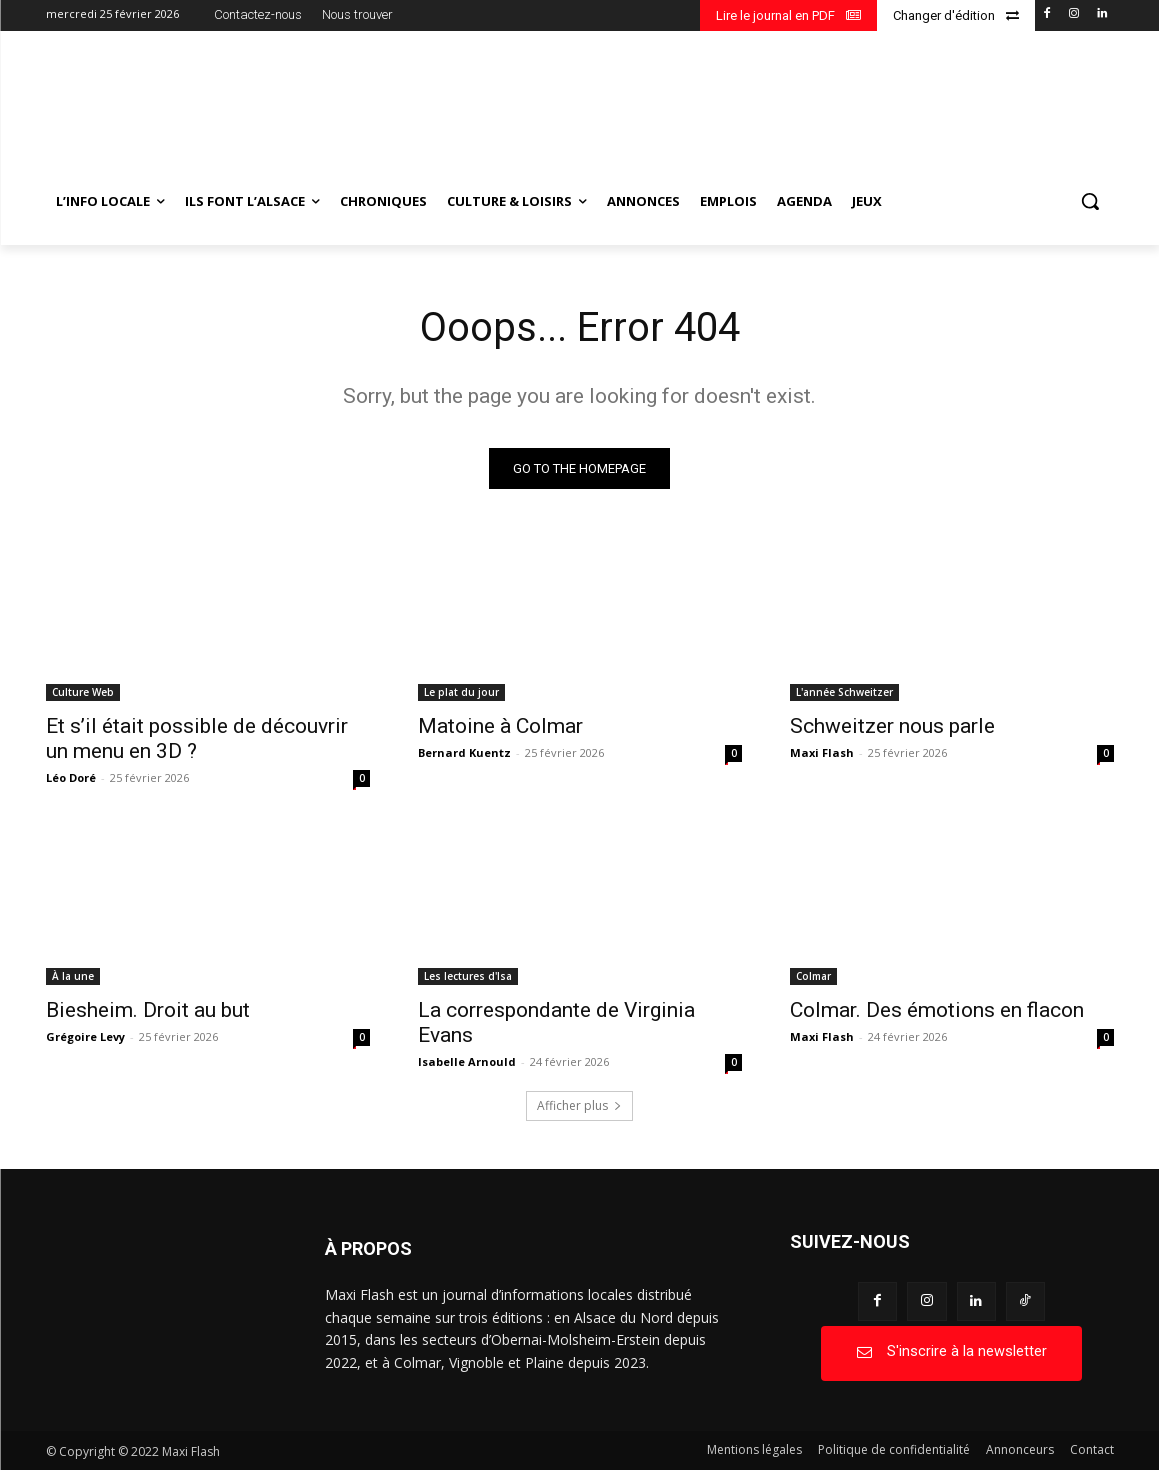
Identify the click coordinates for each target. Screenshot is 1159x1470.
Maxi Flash (822, 752)
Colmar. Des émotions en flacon (937, 1010)
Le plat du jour (461, 692)
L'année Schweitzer (844, 692)
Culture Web (83, 692)
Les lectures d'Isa (468, 976)
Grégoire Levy (85, 1036)
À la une (73, 976)
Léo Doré (71, 777)
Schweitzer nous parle (892, 726)
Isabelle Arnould (467, 1061)
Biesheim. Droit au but (148, 1010)
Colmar (813, 976)
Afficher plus (579, 1105)
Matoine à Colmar (500, 726)
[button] (1090, 201)
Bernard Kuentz (464, 752)
